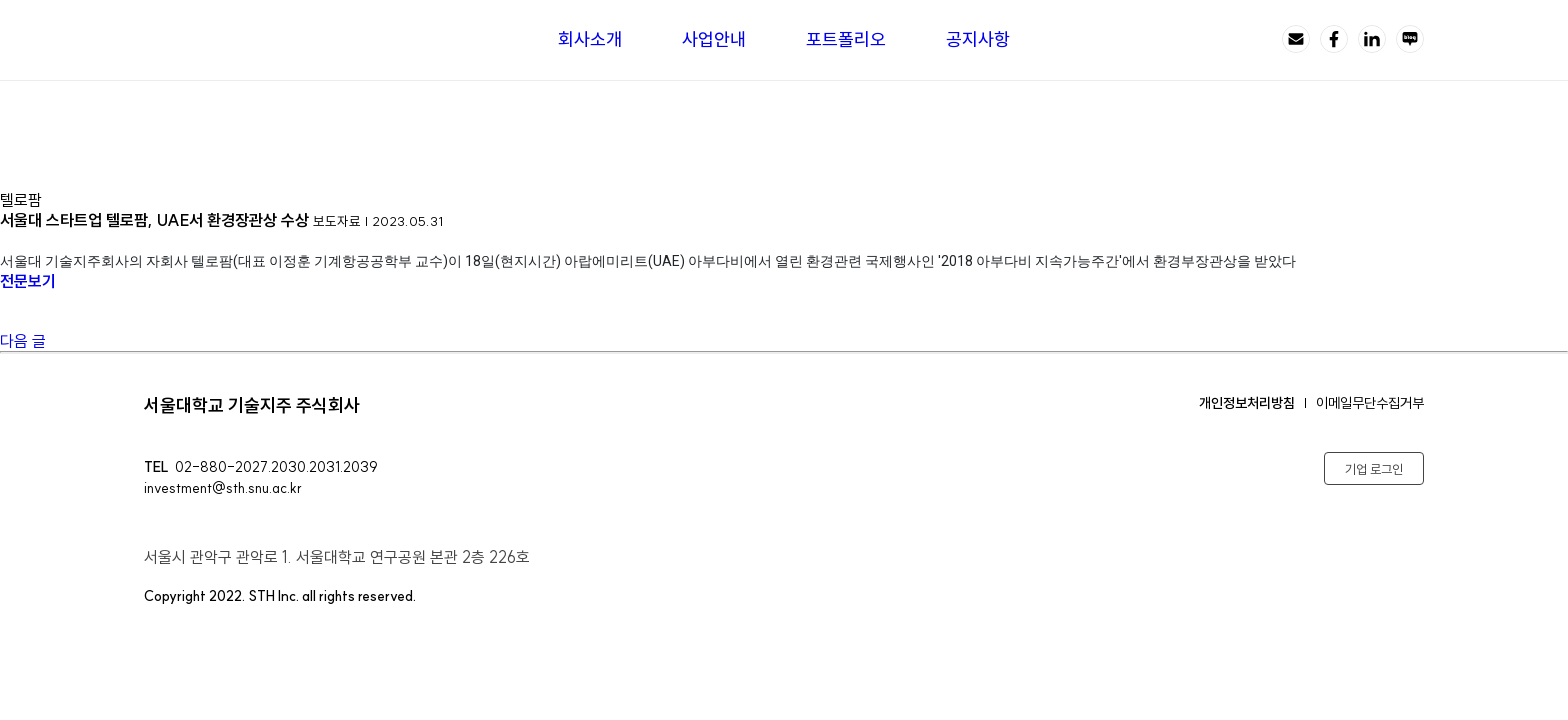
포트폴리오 (846, 40)
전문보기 (35, 281)
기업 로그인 (1374, 469)
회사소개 (590, 40)
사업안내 (714, 40)
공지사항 (978, 40)
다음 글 (23, 341)
